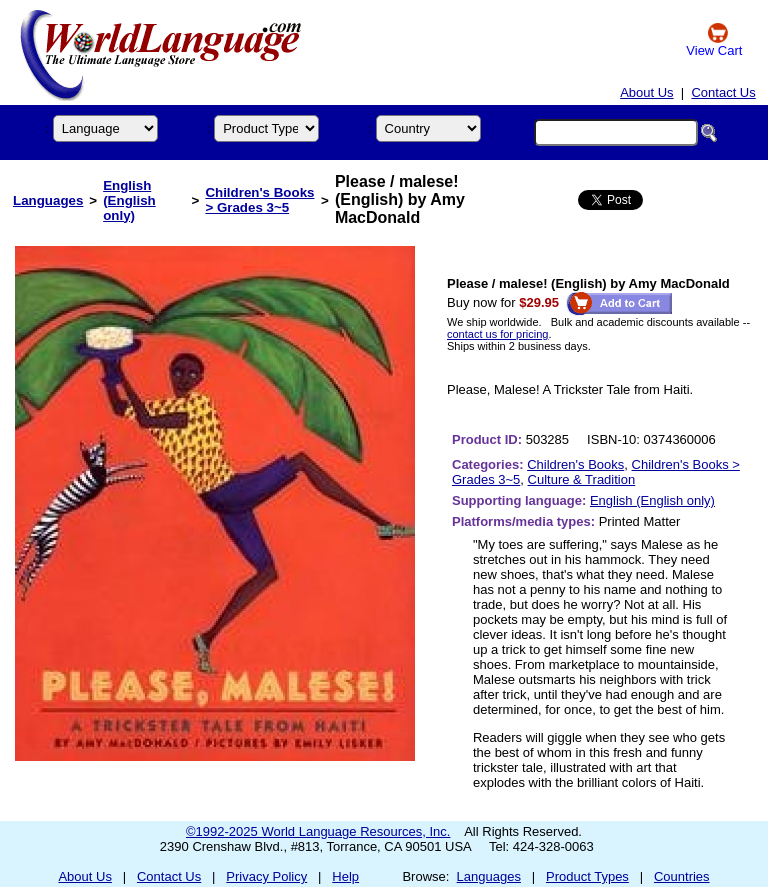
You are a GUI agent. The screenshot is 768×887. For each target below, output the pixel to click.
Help (345, 876)
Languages (48, 200)
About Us (646, 92)
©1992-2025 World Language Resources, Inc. (318, 831)
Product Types (587, 876)
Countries (682, 876)
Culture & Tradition (582, 479)
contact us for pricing (498, 334)
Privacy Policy (266, 876)
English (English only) (129, 200)
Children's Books (575, 464)
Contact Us (723, 92)
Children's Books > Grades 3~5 (259, 200)
